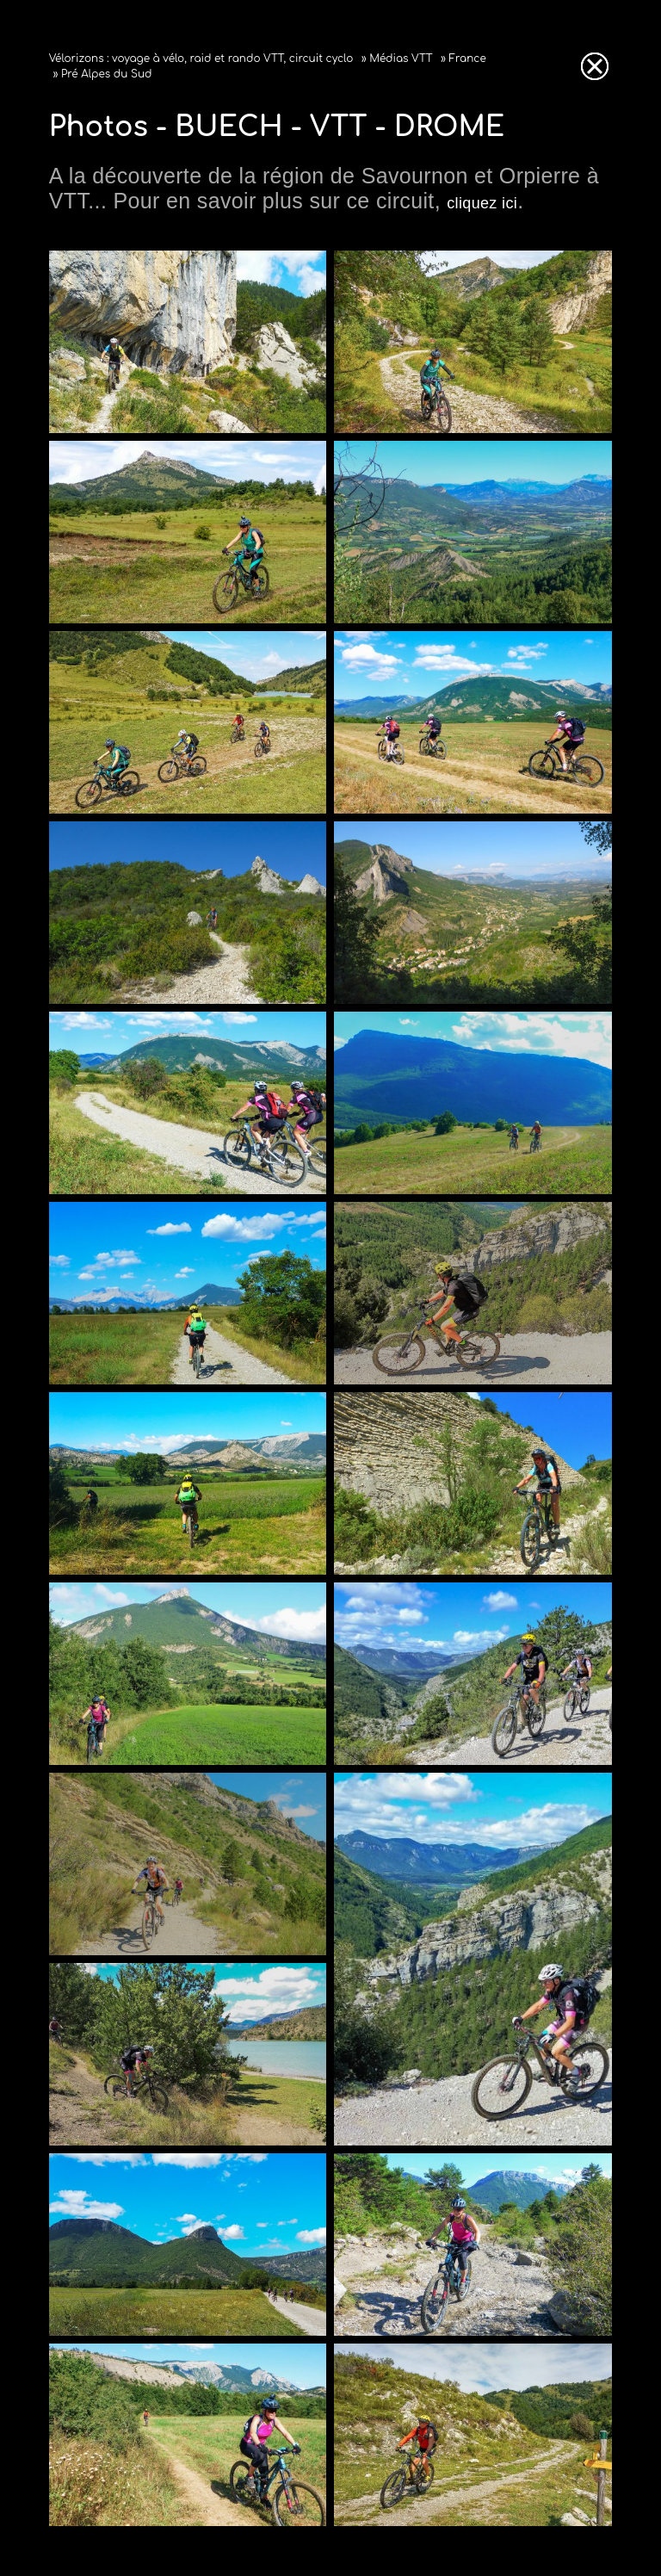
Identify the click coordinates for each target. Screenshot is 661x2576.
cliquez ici (482, 203)
